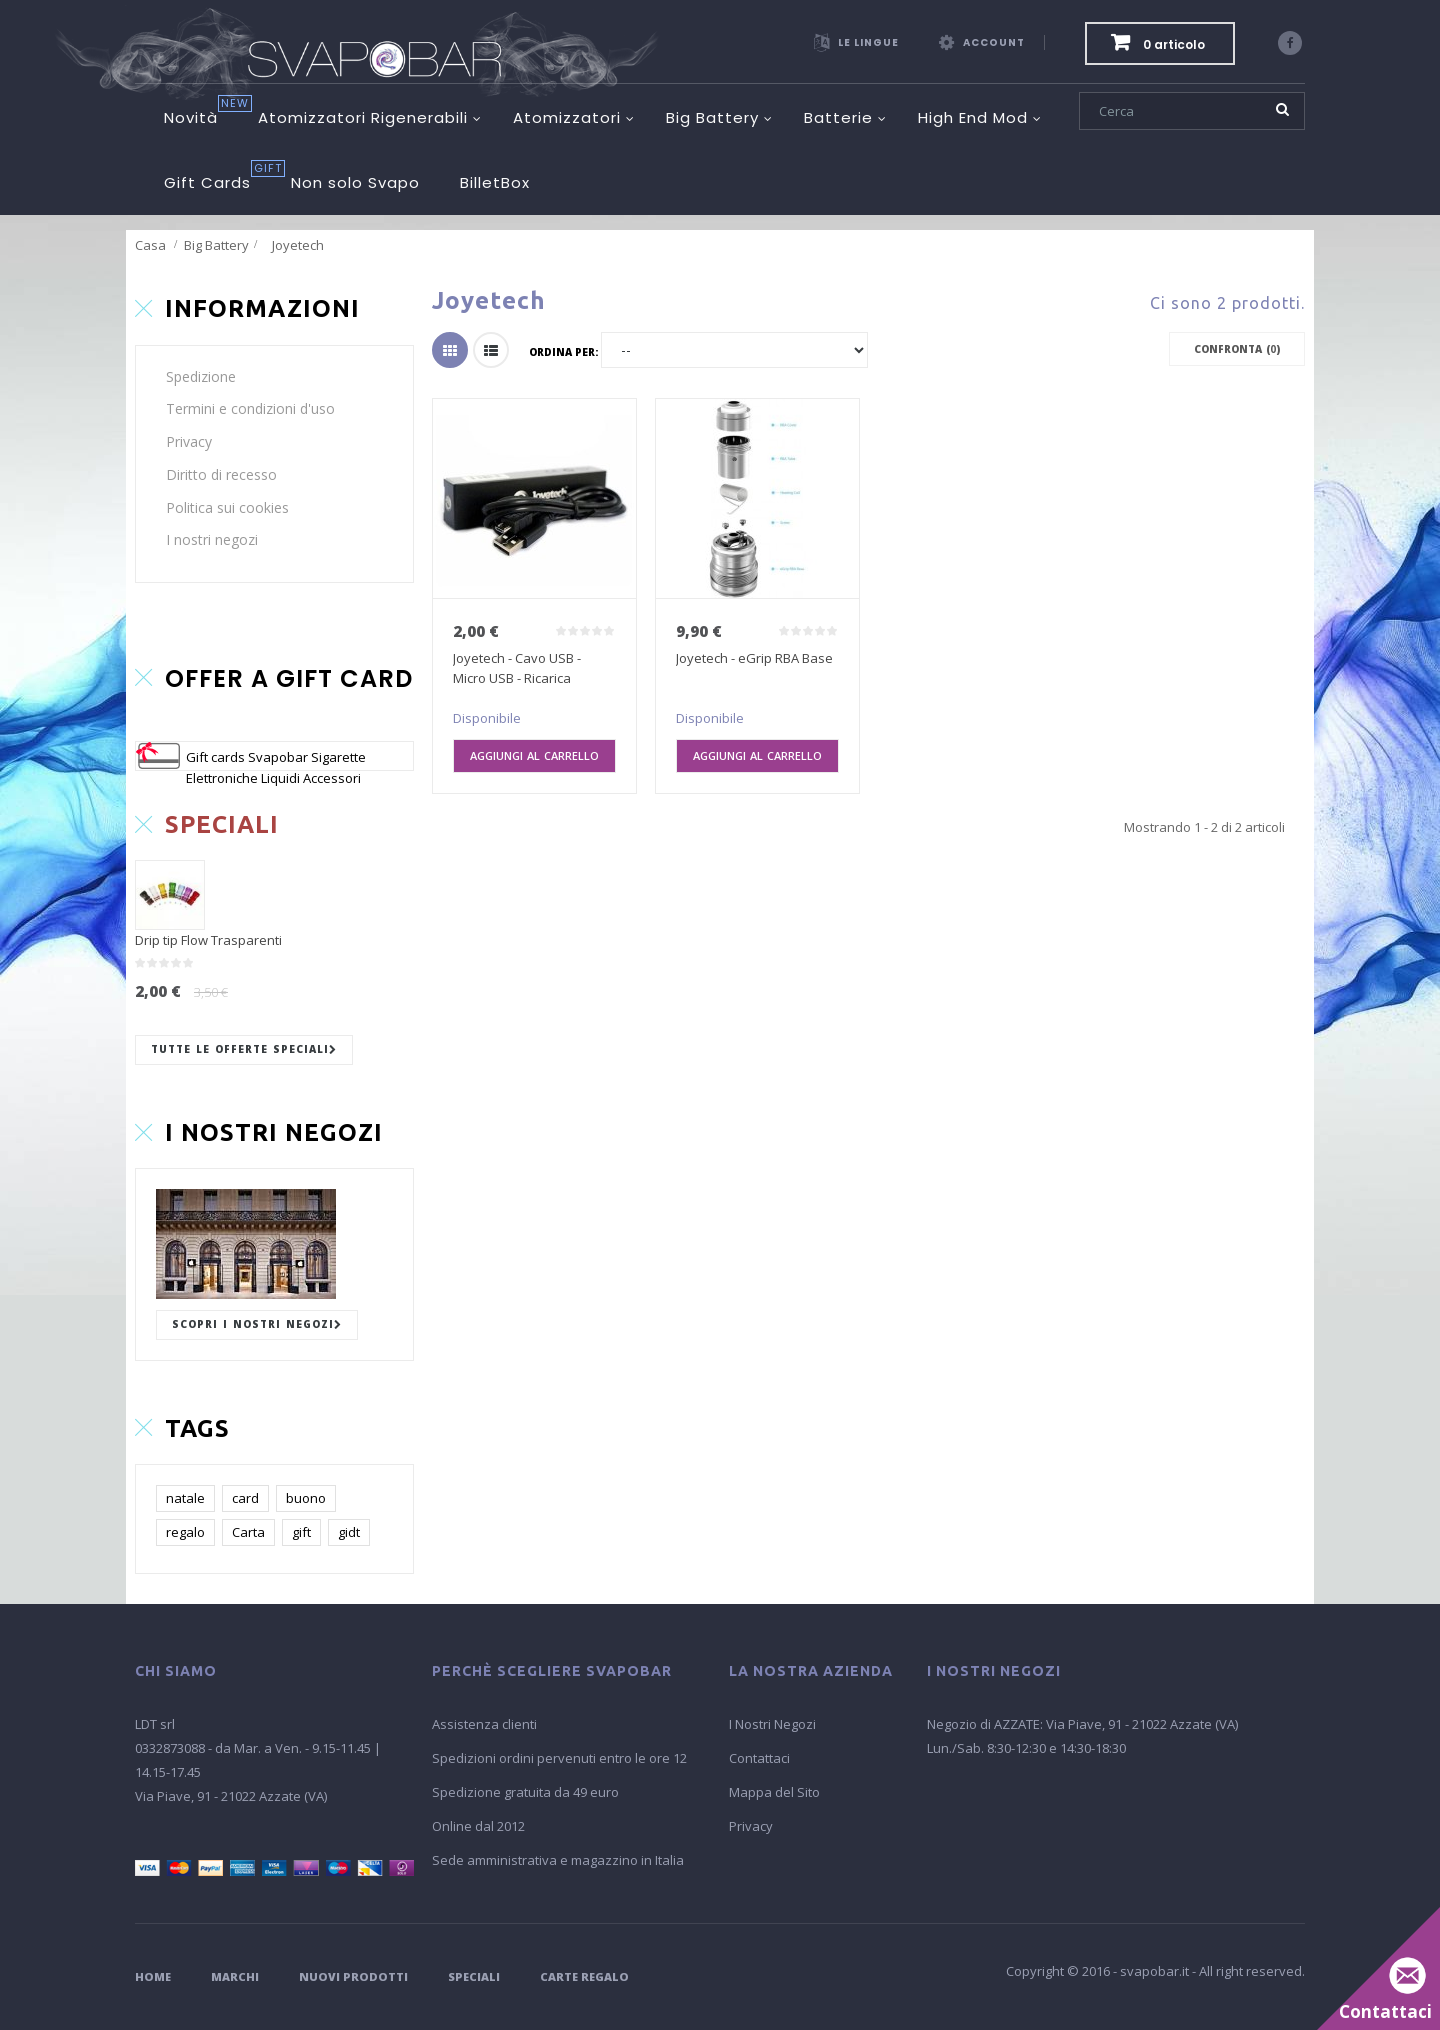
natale (185, 1498)
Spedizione (201, 376)
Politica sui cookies (227, 507)
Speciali (474, 1976)
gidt (349, 1532)
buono (306, 1498)
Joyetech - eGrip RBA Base (754, 658)
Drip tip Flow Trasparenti (208, 940)
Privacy (189, 441)
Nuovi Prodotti (353, 1976)
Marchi (235, 1976)
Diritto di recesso (221, 474)
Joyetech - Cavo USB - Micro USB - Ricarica (517, 668)
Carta (248, 1532)
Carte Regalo (584, 1976)
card (245, 1498)
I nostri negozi (212, 539)
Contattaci (759, 1758)
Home (153, 1976)
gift (301, 1532)
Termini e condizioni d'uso (250, 408)
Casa (150, 245)
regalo (185, 1532)
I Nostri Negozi (772, 1724)
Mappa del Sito (774, 1792)
